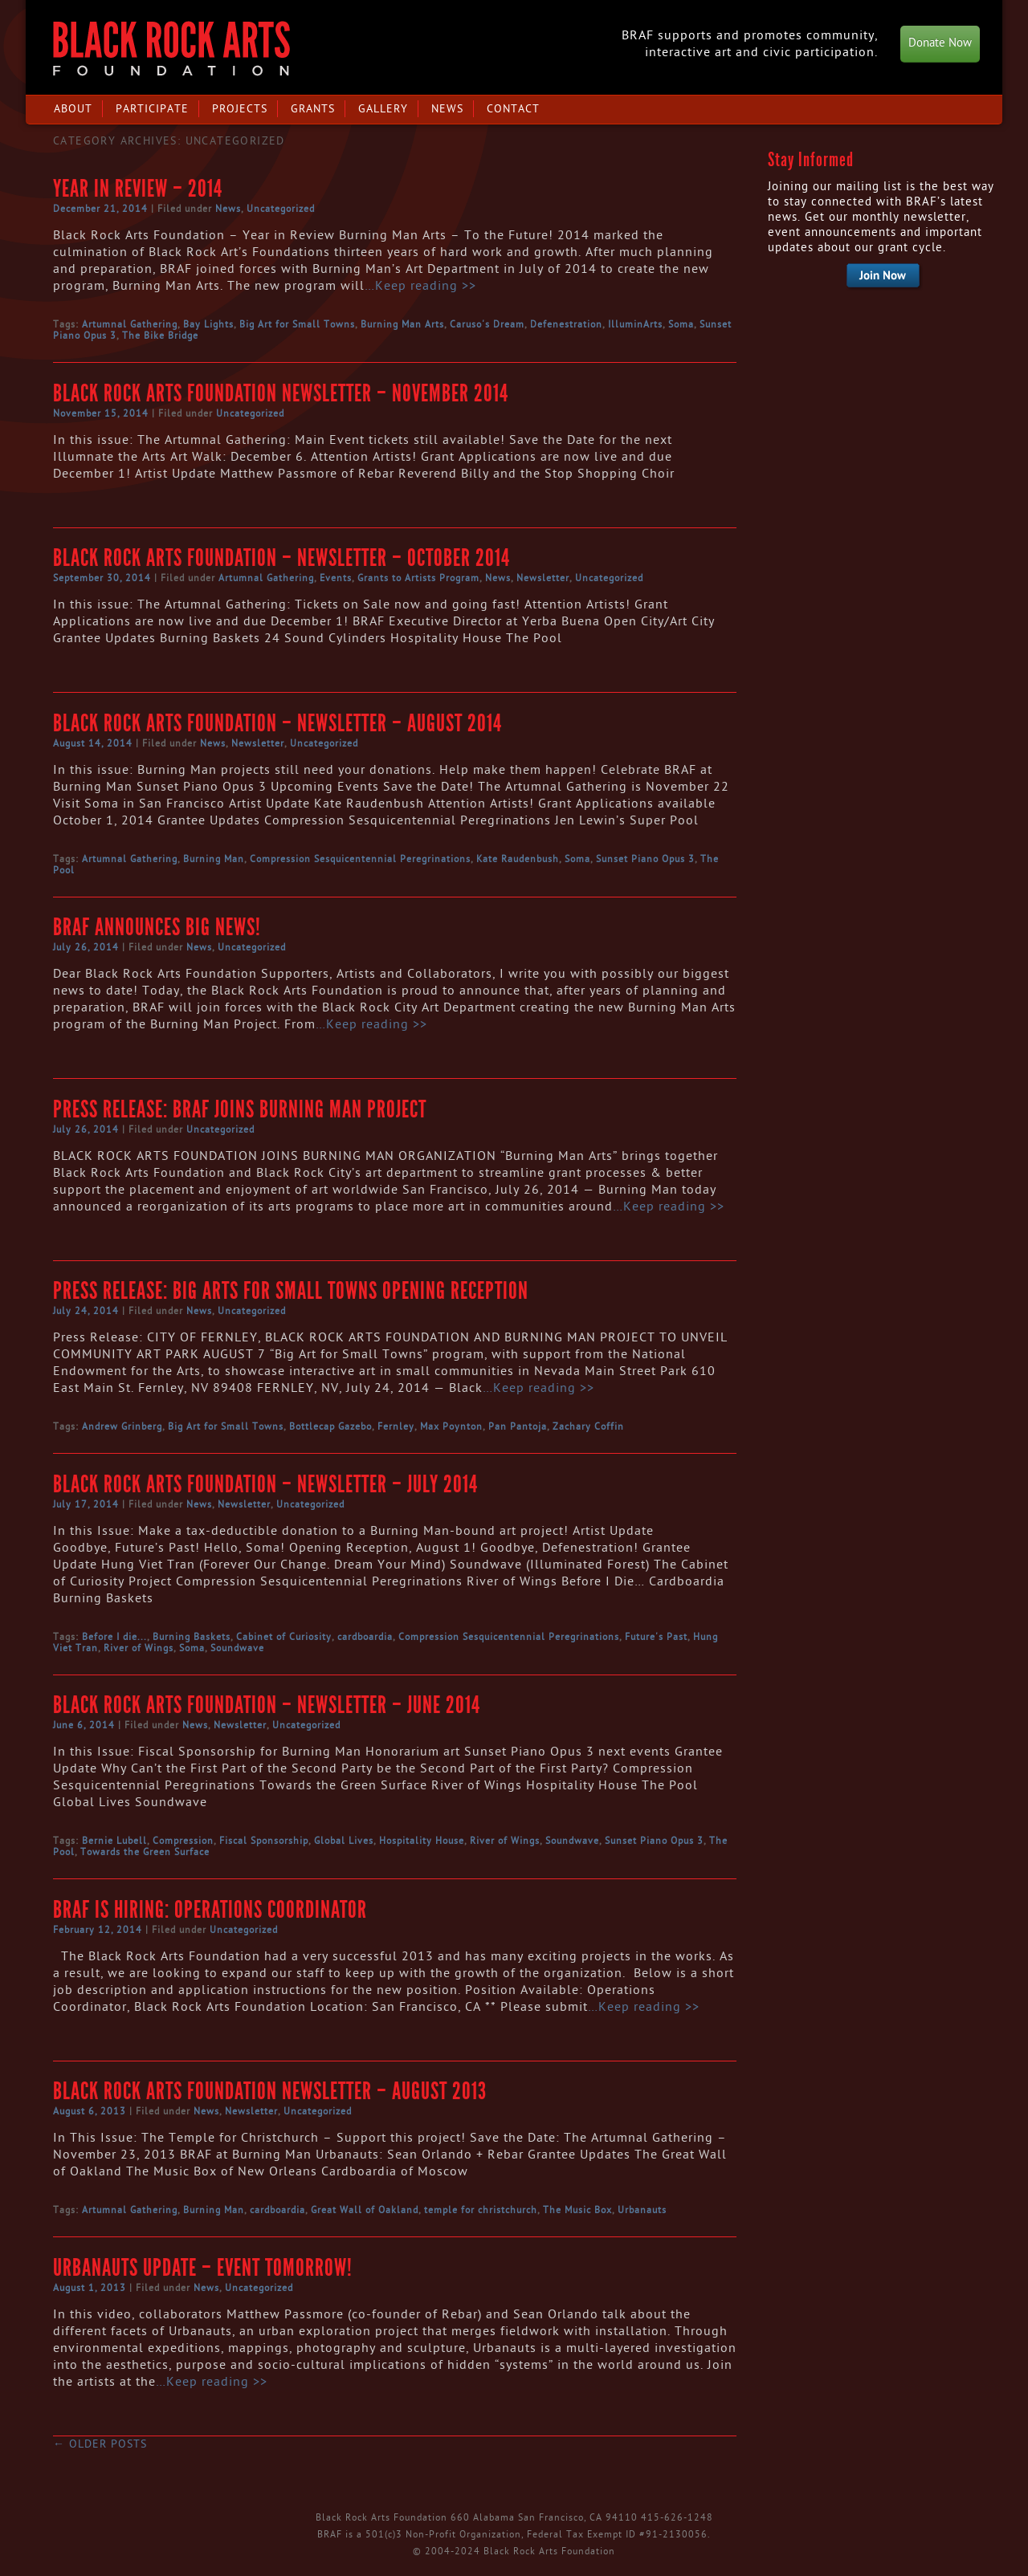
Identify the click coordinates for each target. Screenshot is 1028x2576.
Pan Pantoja (517, 1426)
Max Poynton (451, 1426)
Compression (183, 1840)
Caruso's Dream (487, 324)
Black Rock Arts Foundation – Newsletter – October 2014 (281, 557)
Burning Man (213, 859)
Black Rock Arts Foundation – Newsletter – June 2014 (266, 1705)
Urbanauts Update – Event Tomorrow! (203, 2267)
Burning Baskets (191, 1636)
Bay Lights (208, 324)
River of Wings (138, 1648)
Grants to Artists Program (418, 578)
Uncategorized (281, 208)
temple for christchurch (480, 2210)
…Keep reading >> (420, 286)
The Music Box (577, 2210)
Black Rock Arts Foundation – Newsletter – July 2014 (265, 1484)
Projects (239, 109)
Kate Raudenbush (517, 859)
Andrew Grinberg (122, 1426)
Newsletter (542, 578)
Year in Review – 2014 (137, 188)
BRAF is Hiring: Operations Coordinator (210, 1909)
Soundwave (237, 1648)
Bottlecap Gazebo (330, 1426)
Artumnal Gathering (129, 324)
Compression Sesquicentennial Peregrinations (360, 859)
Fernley (395, 1426)
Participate (152, 109)
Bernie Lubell (114, 1840)
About (73, 109)
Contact (513, 109)
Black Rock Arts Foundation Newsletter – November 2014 (280, 393)
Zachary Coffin (588, 1426)
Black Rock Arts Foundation (171, 48)
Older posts (100, 2444)
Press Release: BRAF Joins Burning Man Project (239, 1109)
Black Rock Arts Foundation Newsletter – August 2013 (270, 2091)
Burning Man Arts (402, 324)
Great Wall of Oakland (364, 2210)
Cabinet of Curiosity (284, 1636)
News (447, 109)
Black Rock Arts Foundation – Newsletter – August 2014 (277, 723)
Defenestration (566, 324)
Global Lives (343, 1840)
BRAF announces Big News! (157, 927)
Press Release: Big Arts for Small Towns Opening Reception (290, 1290)
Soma (681, 324)
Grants (313, 109)
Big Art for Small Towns (297, 324)
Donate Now (940, 43)
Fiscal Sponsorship (263, 1840)
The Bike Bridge (160, 335)
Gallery (383, 109)
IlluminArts (635, 324)
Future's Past (656, 1636)
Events (336, 578)
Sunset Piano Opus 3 (645, 859)
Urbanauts (642, 2210)
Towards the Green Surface (145, 1852)
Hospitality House (421, 1840)
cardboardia (365, 1636)
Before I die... (114, 1636)
